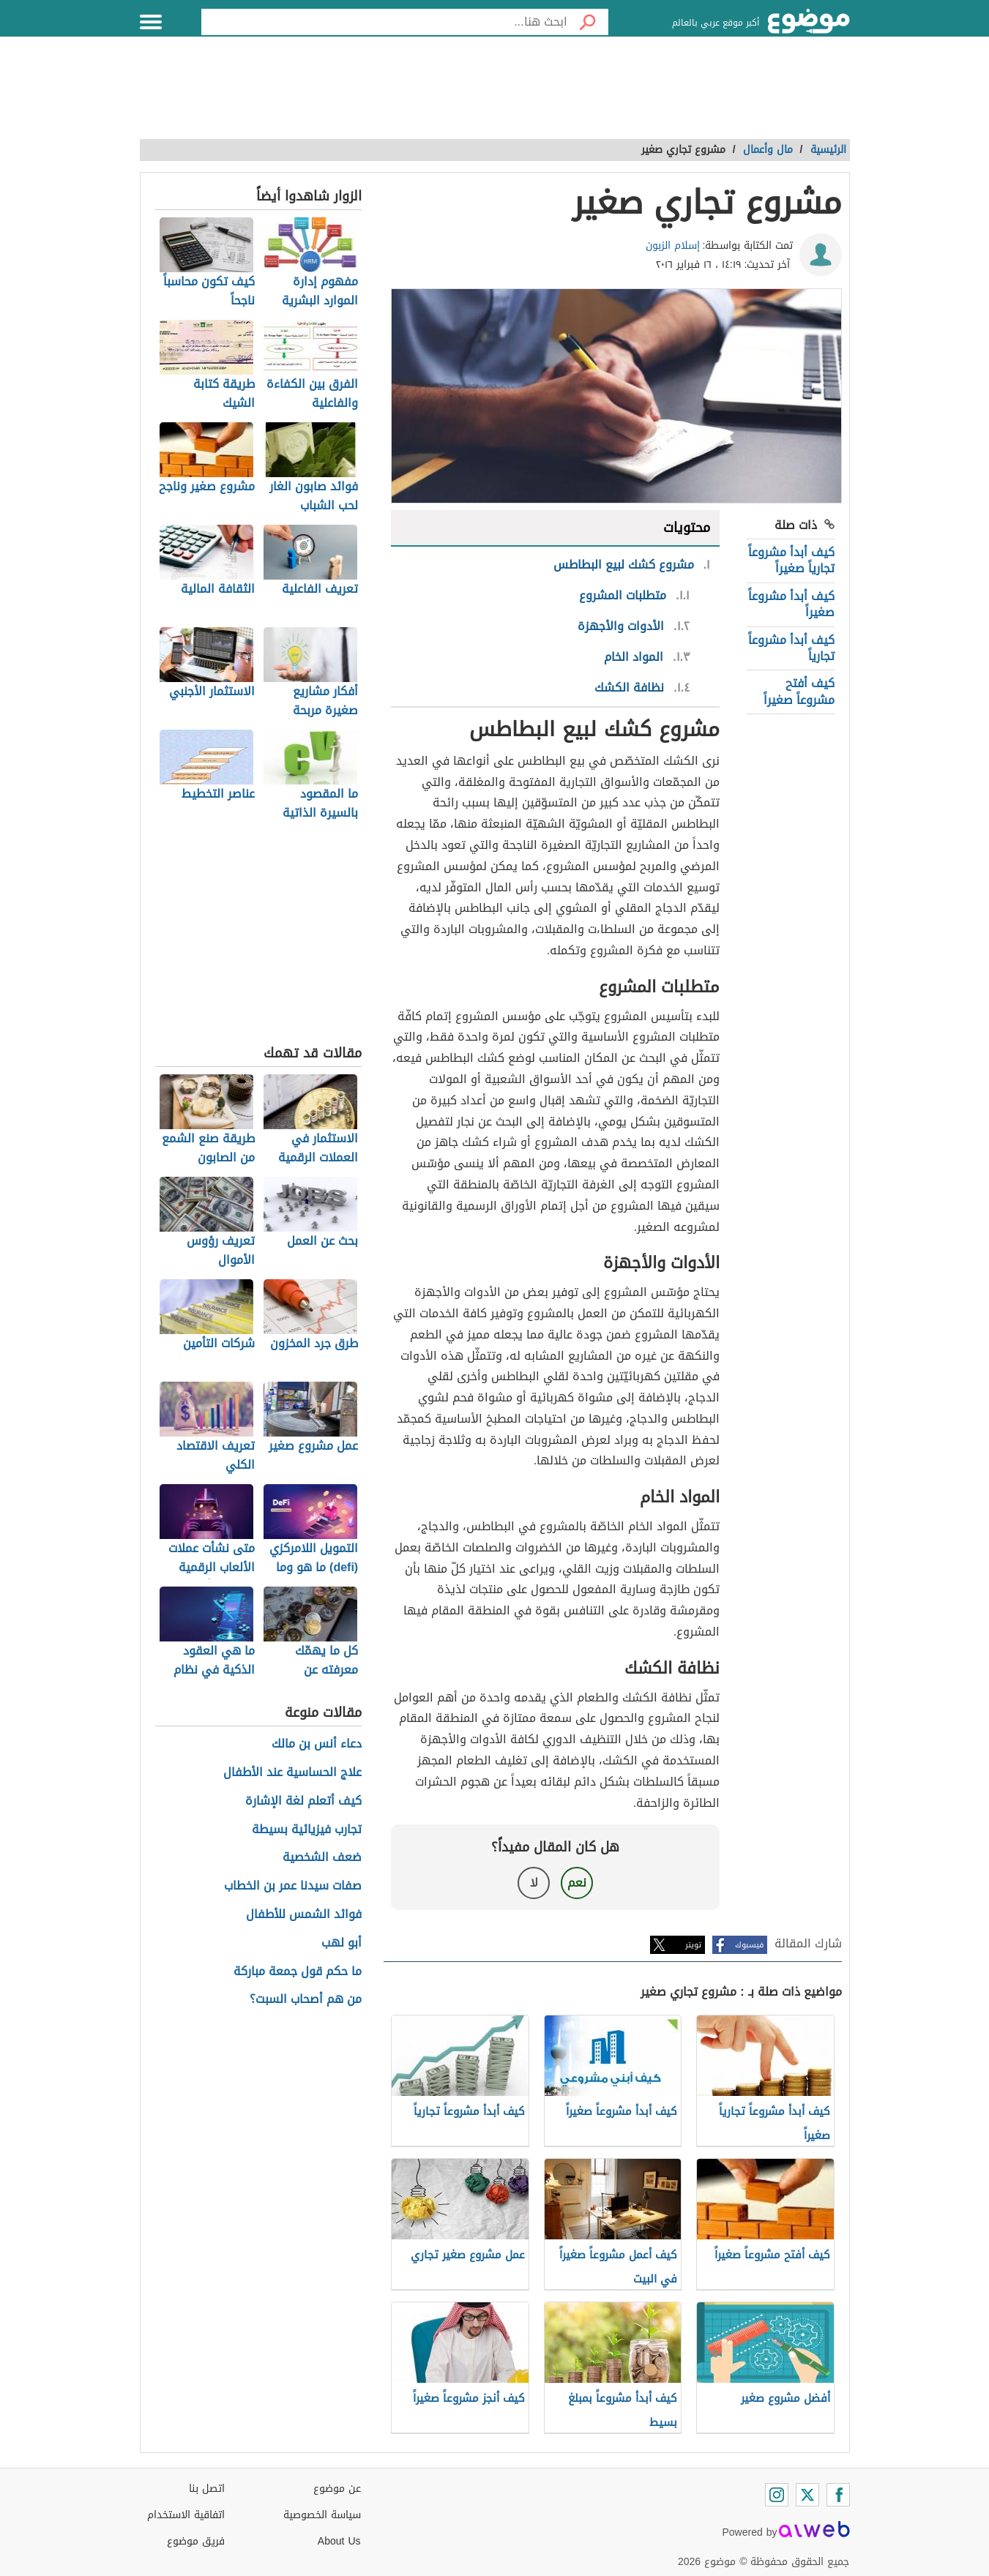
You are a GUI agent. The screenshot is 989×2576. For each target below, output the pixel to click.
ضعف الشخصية (322, 1857)
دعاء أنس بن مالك (317, 1744)
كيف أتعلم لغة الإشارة (303, 1801)
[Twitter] (807, 2494)
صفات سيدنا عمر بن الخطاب (293, 1886)
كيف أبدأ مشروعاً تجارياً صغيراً (791, 560)
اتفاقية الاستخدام (186, 2515)
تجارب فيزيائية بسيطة (307, 1830)
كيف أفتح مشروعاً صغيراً (799, 691)
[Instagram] (776, 2494)
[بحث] (587, 22)
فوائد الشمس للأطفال (304, 1914)
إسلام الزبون (673, 245)
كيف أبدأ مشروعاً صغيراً (791, 604)
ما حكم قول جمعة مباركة (298, 1971)
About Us (339, 2541)
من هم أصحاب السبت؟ (306, 1999)
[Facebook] (838, 2494)
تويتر (693, 1944)
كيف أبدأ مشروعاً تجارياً (791, 648)
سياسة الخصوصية (322, 2515)
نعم (576, 1882)
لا (534, 1882)
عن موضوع (337, 2488)
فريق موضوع (196, 2541)
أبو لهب (341, 1943)
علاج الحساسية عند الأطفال (292, 1772)
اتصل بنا (207, 2488)
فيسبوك (749, 1944)
